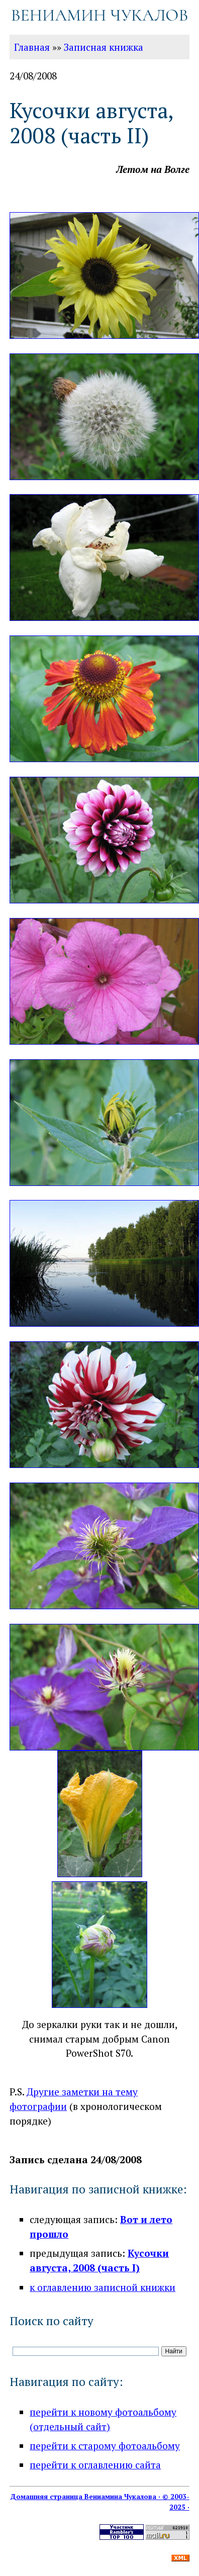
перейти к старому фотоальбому (105, 2445)
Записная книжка (103, 47)
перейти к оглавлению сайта (95, 2464)
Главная (32, 47)
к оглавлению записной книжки (102, 2287)
